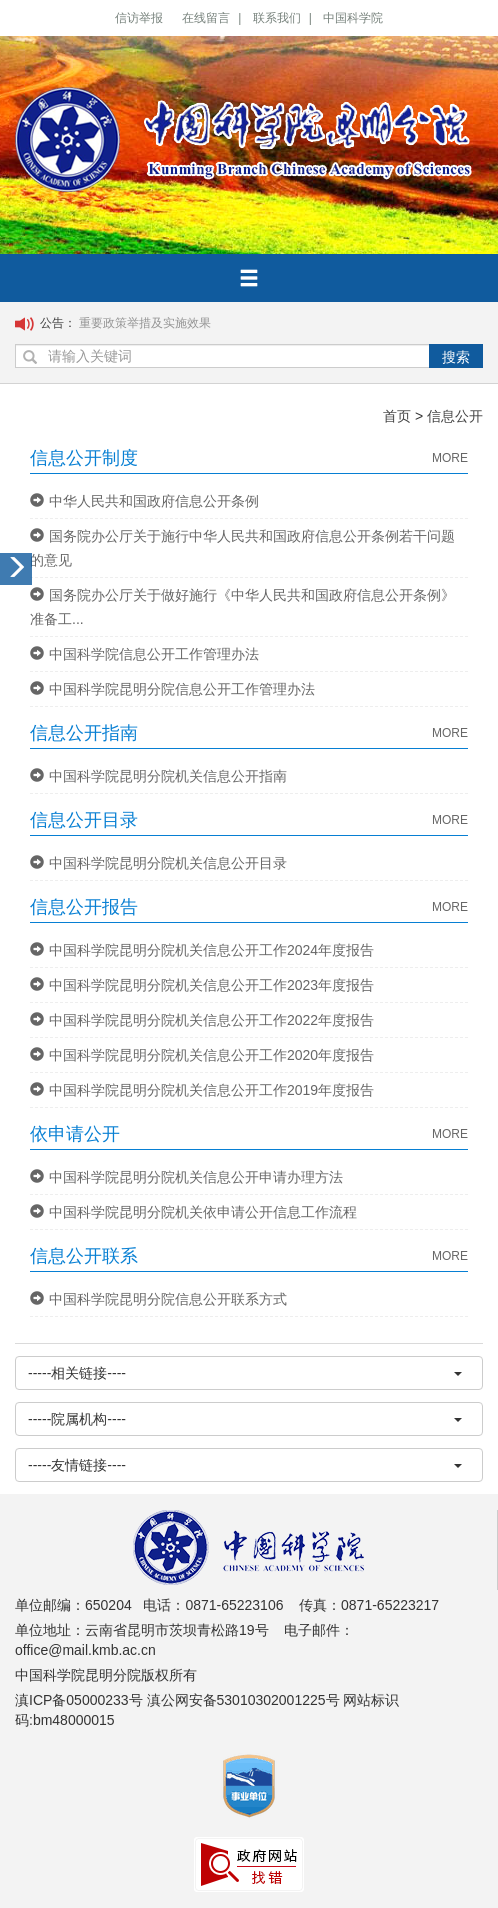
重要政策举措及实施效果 (145, 323)
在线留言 (206, 18)
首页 (397, 416)
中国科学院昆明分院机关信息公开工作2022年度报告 (202, 1020)
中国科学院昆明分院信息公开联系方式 (158, 1299)
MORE (450, 458)
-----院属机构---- (245, 1419)
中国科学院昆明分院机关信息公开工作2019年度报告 (202, 1090)
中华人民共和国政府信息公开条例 (144, 501)
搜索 (456, 357)
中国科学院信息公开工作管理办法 (144, 654)
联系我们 (277, 18)
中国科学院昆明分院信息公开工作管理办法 (172, 689)
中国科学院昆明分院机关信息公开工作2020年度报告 (202, 1055)
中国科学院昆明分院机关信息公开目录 (158, 863)
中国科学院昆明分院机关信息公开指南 (158, 776)
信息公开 (455, 416)
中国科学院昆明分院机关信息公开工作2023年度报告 (202, 985)
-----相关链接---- (245, 1373)
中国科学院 (353, 18)
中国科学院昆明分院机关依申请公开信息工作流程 (193, 1212)
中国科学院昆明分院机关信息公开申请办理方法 (186, 1177)
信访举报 (139, 18)
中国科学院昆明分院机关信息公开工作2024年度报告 (202, 950)
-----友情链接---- (245, 1465)
